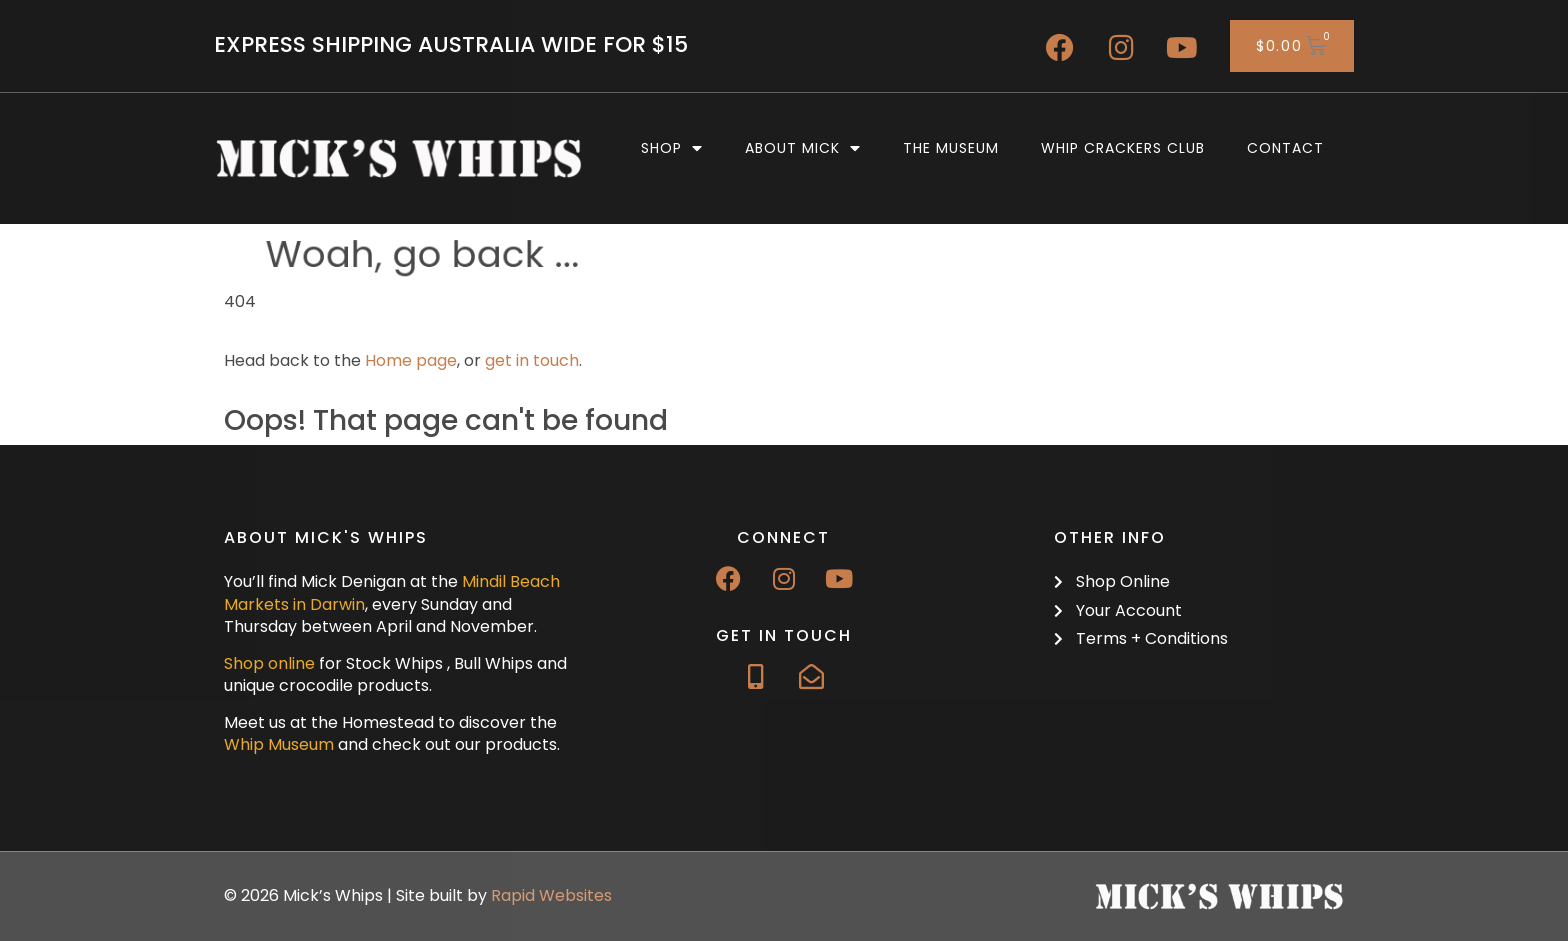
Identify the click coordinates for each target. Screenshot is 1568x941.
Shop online (269, 663)
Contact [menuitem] (1285, 148)
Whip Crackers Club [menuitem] (1123, 148)
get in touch (532, 360)
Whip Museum (279, 744)
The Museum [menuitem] (951, 148)
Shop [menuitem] (672, 148)
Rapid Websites (551, 895)
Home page (411, 360)
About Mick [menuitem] (803, 148)
